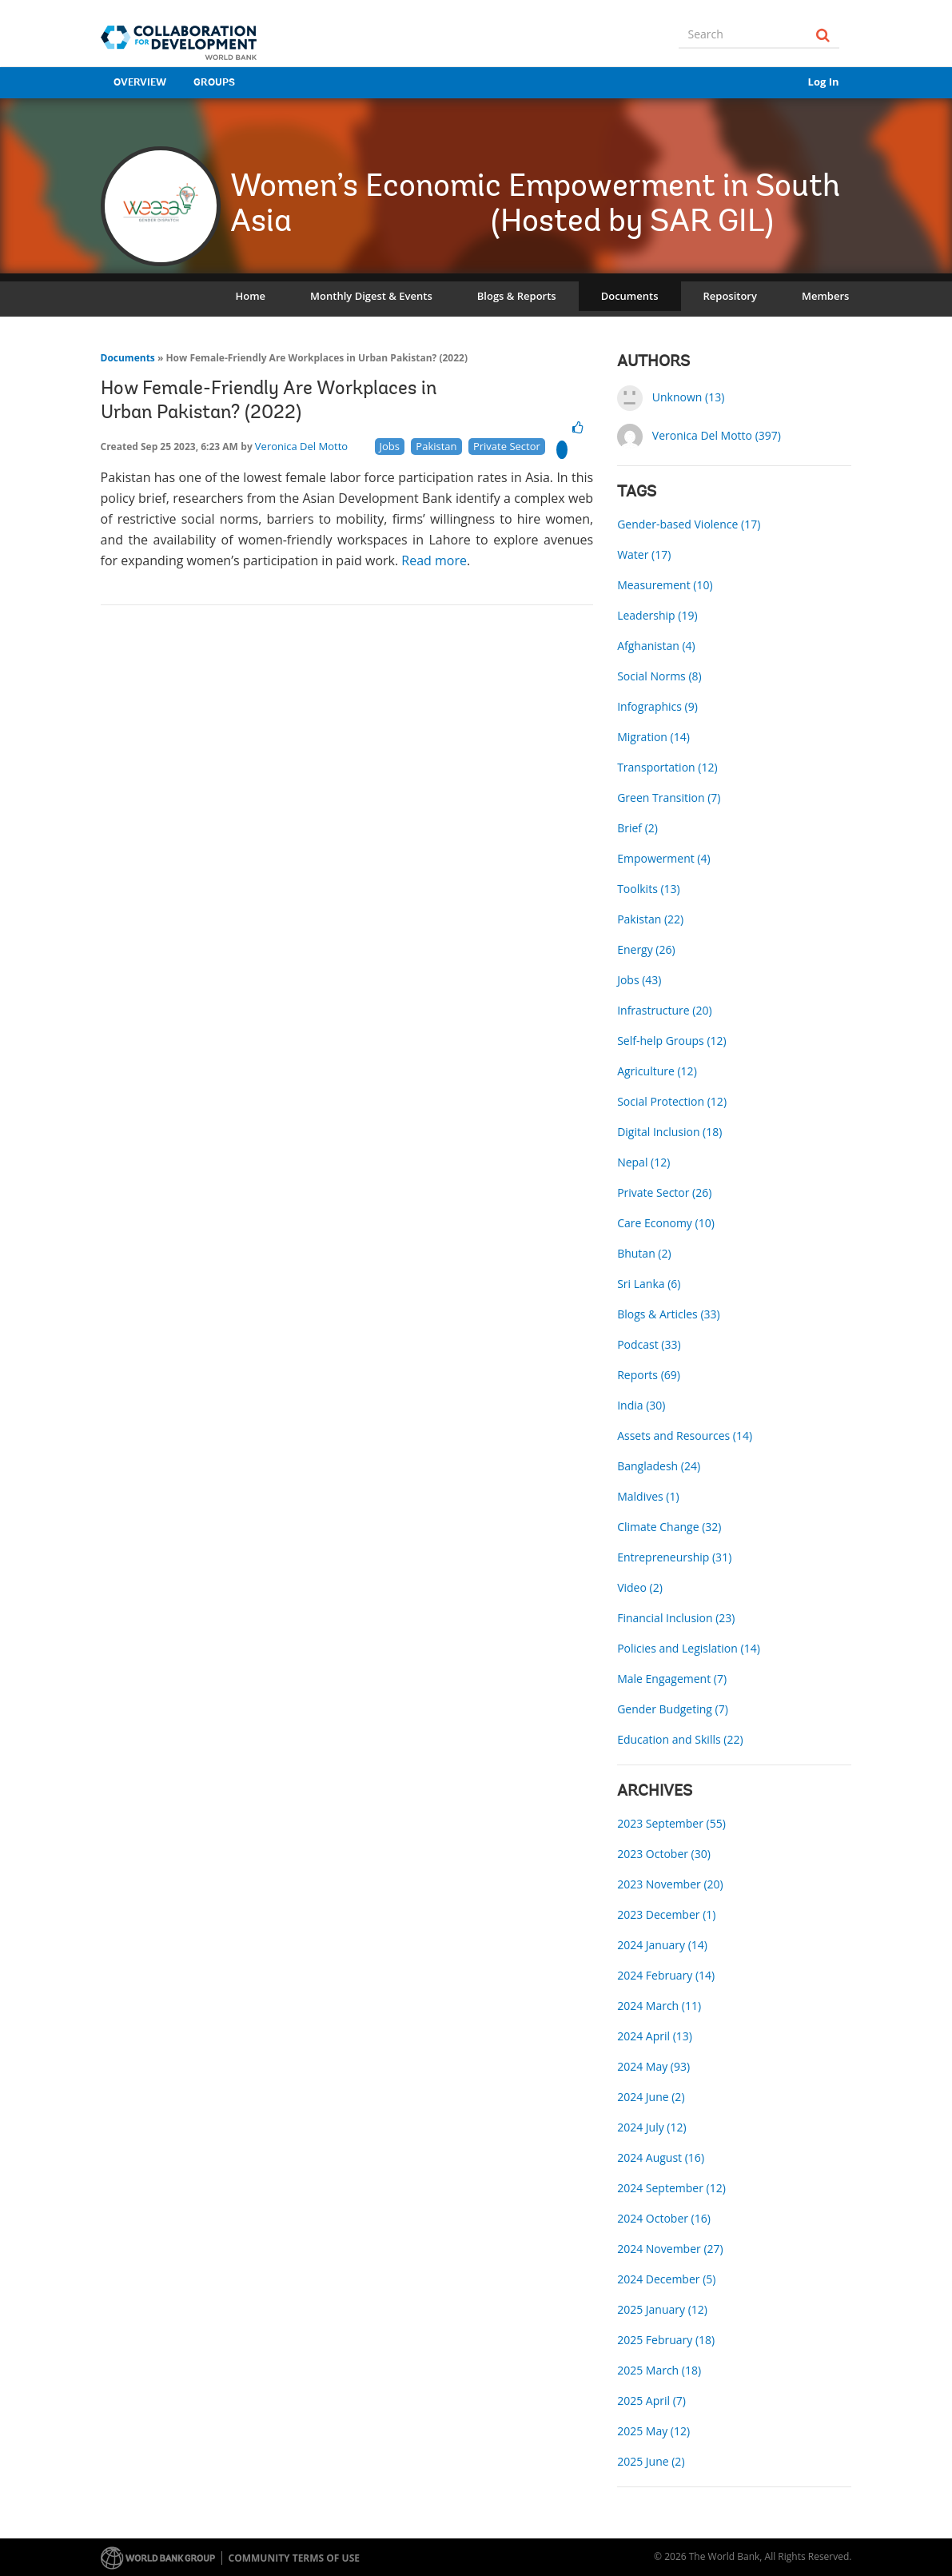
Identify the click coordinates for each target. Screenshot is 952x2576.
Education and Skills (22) (680, 1739)
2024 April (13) (654, 2036)
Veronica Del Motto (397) (716, 435)
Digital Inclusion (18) (669, 1131)
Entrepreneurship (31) (674, 1557)
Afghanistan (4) (656, 645)
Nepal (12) (643, 1162)
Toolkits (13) (648, 888)
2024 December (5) (666, 2279)
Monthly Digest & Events (371, 296)
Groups (214, 83)
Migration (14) (653, 736)
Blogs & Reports (516, 296)
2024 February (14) (666, 1975)
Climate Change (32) (669, 1526)
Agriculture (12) (657, 1071)
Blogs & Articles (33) (668, 1314)
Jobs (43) (639, 979)
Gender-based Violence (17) (688, 524)
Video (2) (640, 1587)
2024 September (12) (671, 2187)
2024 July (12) (651, 2127)
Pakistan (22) (650, 919)
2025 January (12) (662, 2309)
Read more (434, 560)
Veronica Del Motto (301, 446)
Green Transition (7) (668, 797)
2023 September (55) (671, 1823)
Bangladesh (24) (658, 1465)
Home (251, 296)
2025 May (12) (653, 2430)
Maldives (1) (648, 1496)
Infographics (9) (657, 706)
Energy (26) (646, 949)
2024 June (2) (650, 2096)
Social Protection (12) (672, 1101)
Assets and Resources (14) (684, 1435)
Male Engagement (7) (672, 1678)
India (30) (641, 1405)
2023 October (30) (664, 1853)
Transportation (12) (667, 767)
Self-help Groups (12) (672, 1040)
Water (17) (644, 554)
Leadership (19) (657, 615)
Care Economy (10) (666, 1222)
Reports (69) (648, 1374)
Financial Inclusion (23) (676, 1617)
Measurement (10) (664, 584)
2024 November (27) (670, 2248)
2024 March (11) (659, 2005)
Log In (823, 81)
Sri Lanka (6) (648, 1283)
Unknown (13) (688, 397)
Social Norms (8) (659, 676)
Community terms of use (294, 2558)
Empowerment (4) (663, 858)
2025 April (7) (651, 2400)
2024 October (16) (664, 2218)
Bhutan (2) (644, 1253)
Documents (630, 296)
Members (825, 296)
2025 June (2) (650, 2461)
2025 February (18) (666, 2339)
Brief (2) (637, 827)
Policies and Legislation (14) (688, 1648)
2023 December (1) (666, 1914)
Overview (140, 83)
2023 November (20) (670, 1884)
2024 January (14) (662, 1944)
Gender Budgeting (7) (672, 1709)
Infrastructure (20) (664, 1010)
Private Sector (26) (664, 1192)
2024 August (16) (660, 2157)
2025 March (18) (659, 2370)
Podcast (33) (648, 1344)
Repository (730, 296)
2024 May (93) (653, 2066)
